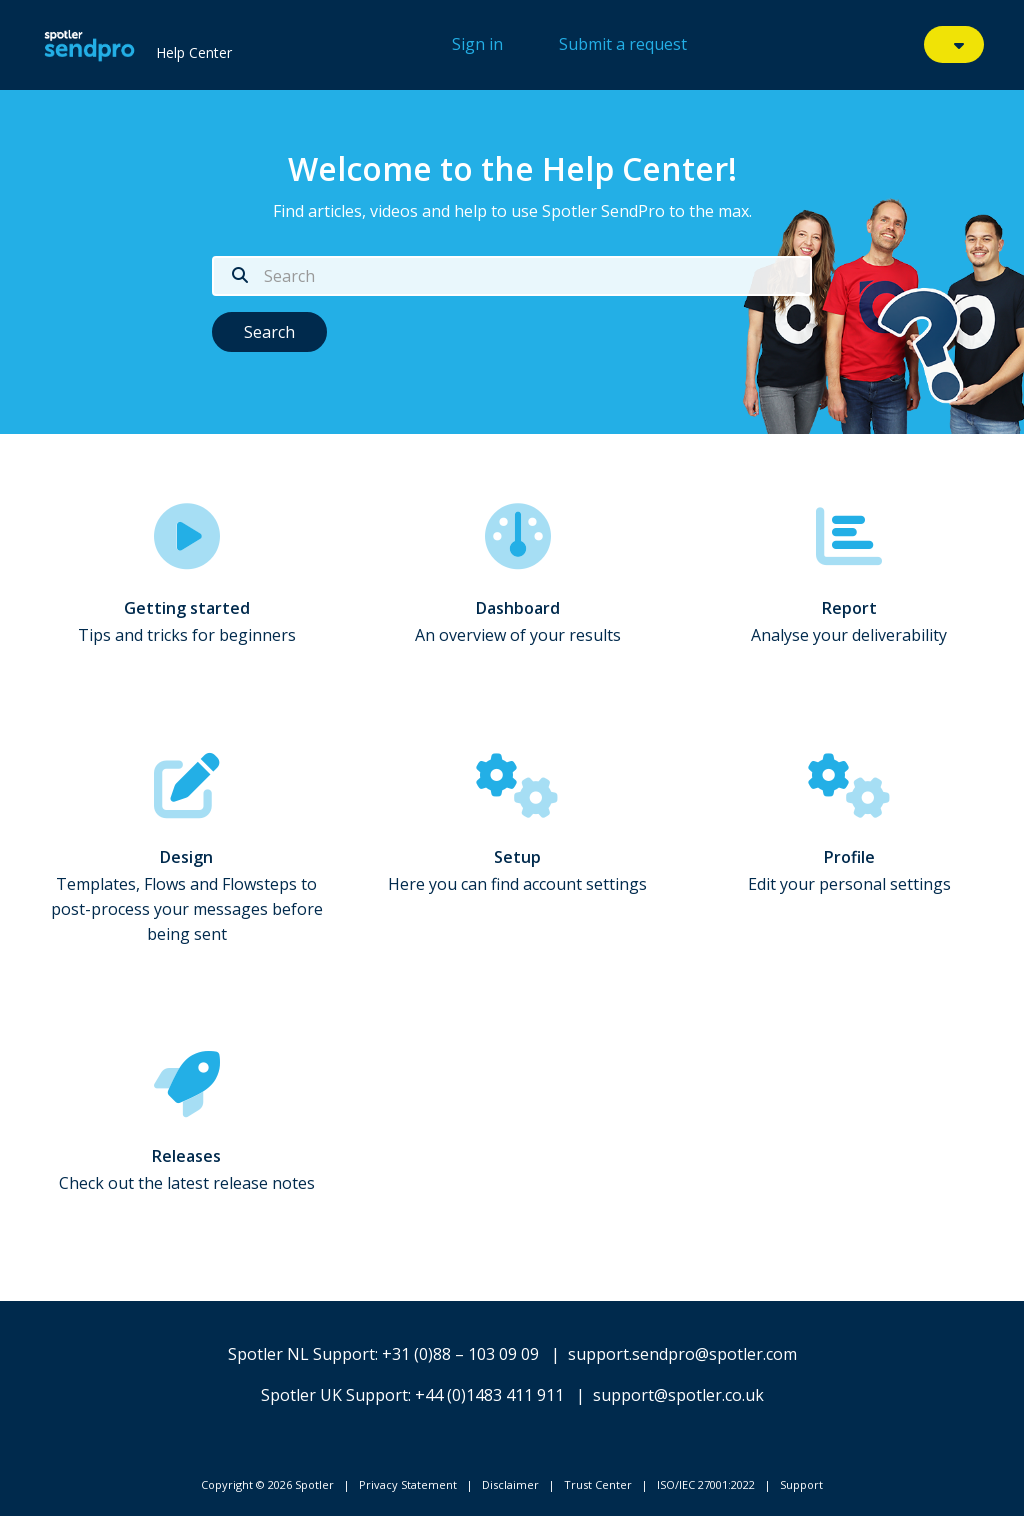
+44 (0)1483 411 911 (489, 1395)
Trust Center (598, 1484)
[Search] (512, 276)
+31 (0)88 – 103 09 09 (460, 1354)
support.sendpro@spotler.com (682, 1354)
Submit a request (623, 44)
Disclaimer (510, 1484)
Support (801, 1484)
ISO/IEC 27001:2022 (706, 1484)
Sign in (477, 44)
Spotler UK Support (334, 1395)
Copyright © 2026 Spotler (267, 1484)
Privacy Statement (408, 1484)
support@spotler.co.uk (678, 1395)
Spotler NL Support (301, 1354)
